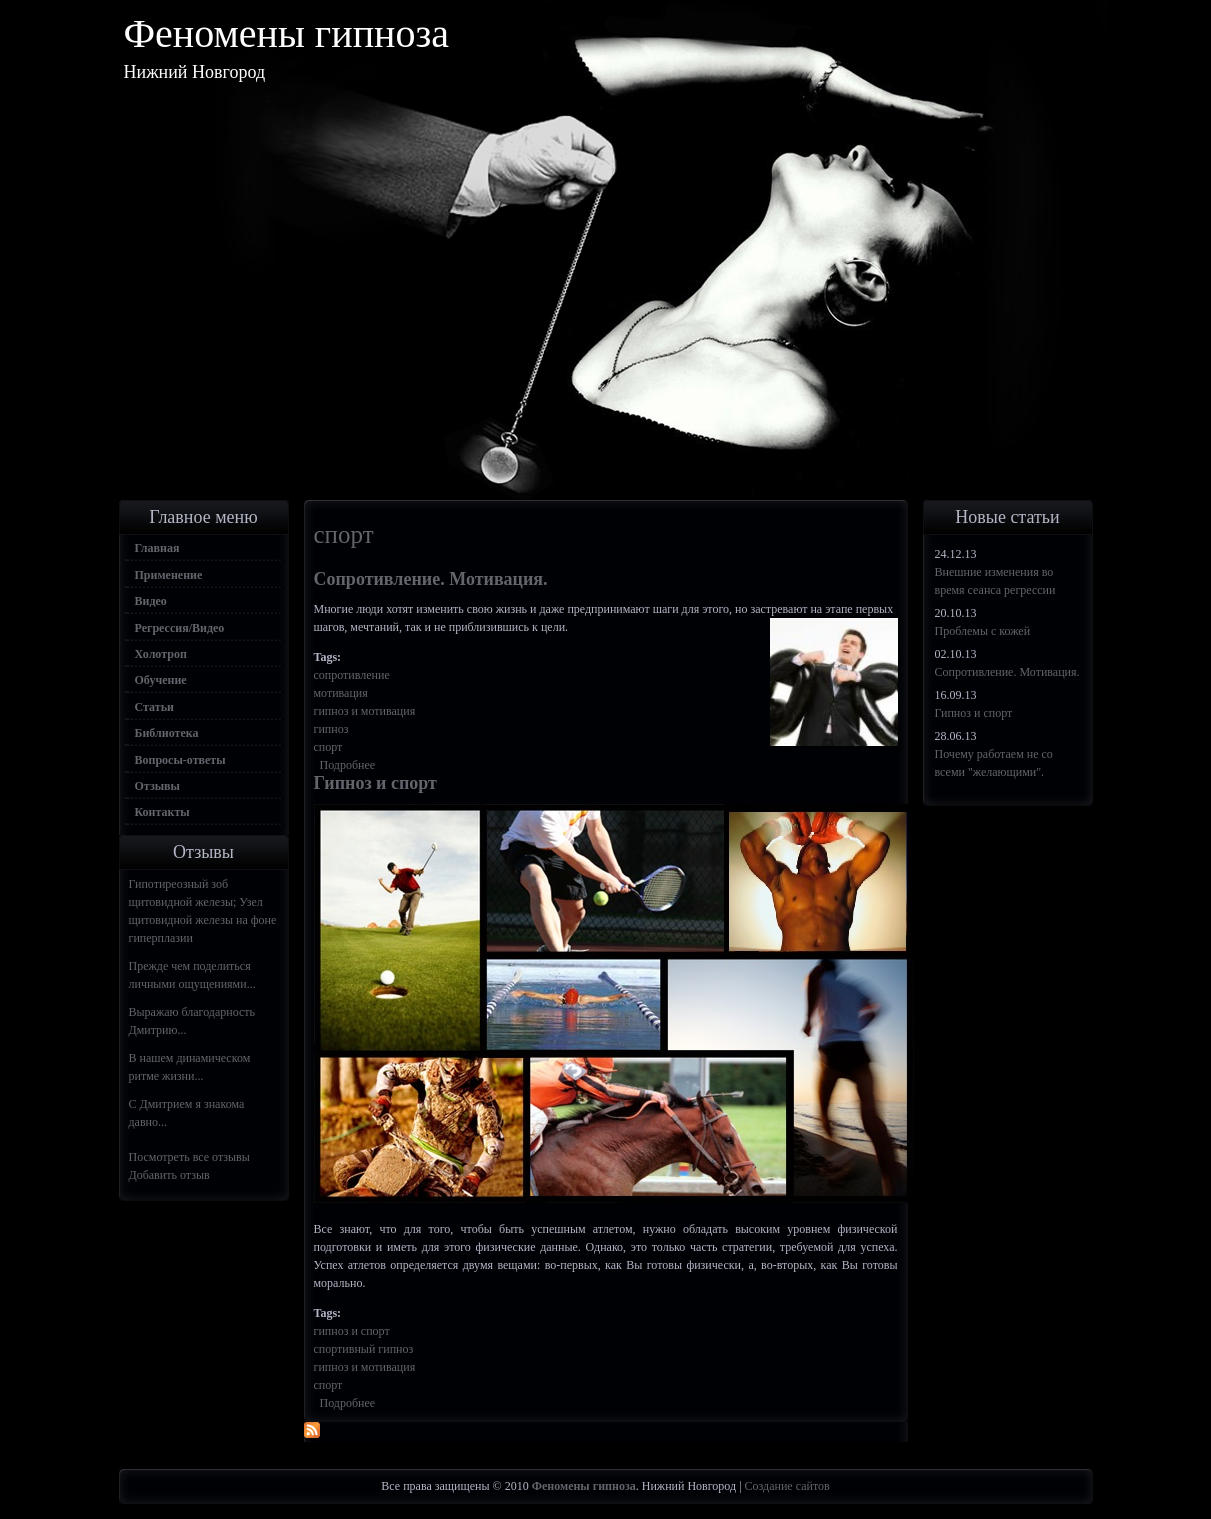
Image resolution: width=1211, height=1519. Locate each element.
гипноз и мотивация (365, 711)
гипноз (331, 729)
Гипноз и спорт (375, 783)
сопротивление (352, 675)
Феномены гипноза (287, 33)
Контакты (162, 812)
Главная (157, 548)
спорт (328, 747)
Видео (151, 601)
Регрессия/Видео (180, 628)
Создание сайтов (787, 1486)
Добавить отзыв (169, 1175)
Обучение (161, 680)
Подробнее (348, 765)
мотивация (341, 693)
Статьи (154, 707)
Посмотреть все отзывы (189, 1157)
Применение (169, 575)
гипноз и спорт (352, 1331)
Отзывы (157, 786)
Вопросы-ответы (180, 760)
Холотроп (161, 654)
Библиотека (167, 733)
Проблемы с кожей (983, 631)
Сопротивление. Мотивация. (431, 579)
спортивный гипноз (364, 1349)
